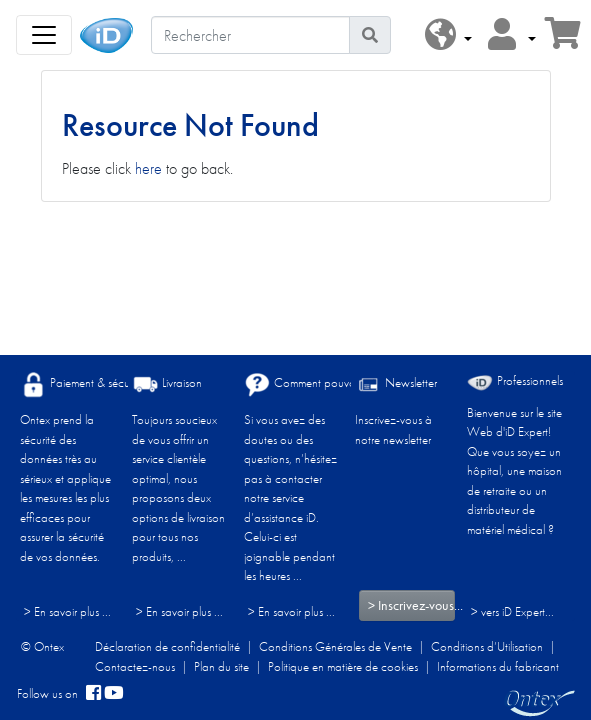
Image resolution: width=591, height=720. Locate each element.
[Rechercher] (250, 35)
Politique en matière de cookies (343, 666)
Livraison (167, 384)
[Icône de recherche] (370, 35)
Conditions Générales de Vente (335, 646)
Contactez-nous (135, 666)
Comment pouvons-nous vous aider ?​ (349, 384)
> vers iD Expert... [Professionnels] (512, 611)
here (148, 168)
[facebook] (93, 694)
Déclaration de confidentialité (167, 646)
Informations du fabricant (498, 666)
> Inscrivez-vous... (411, 605)
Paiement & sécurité (82, 384)
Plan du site (221, 666)
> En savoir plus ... (67, 611)
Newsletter (396, 384)
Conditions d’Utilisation (487, 646)
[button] (448, 35)
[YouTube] (114, 694)
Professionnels (515, 381)
